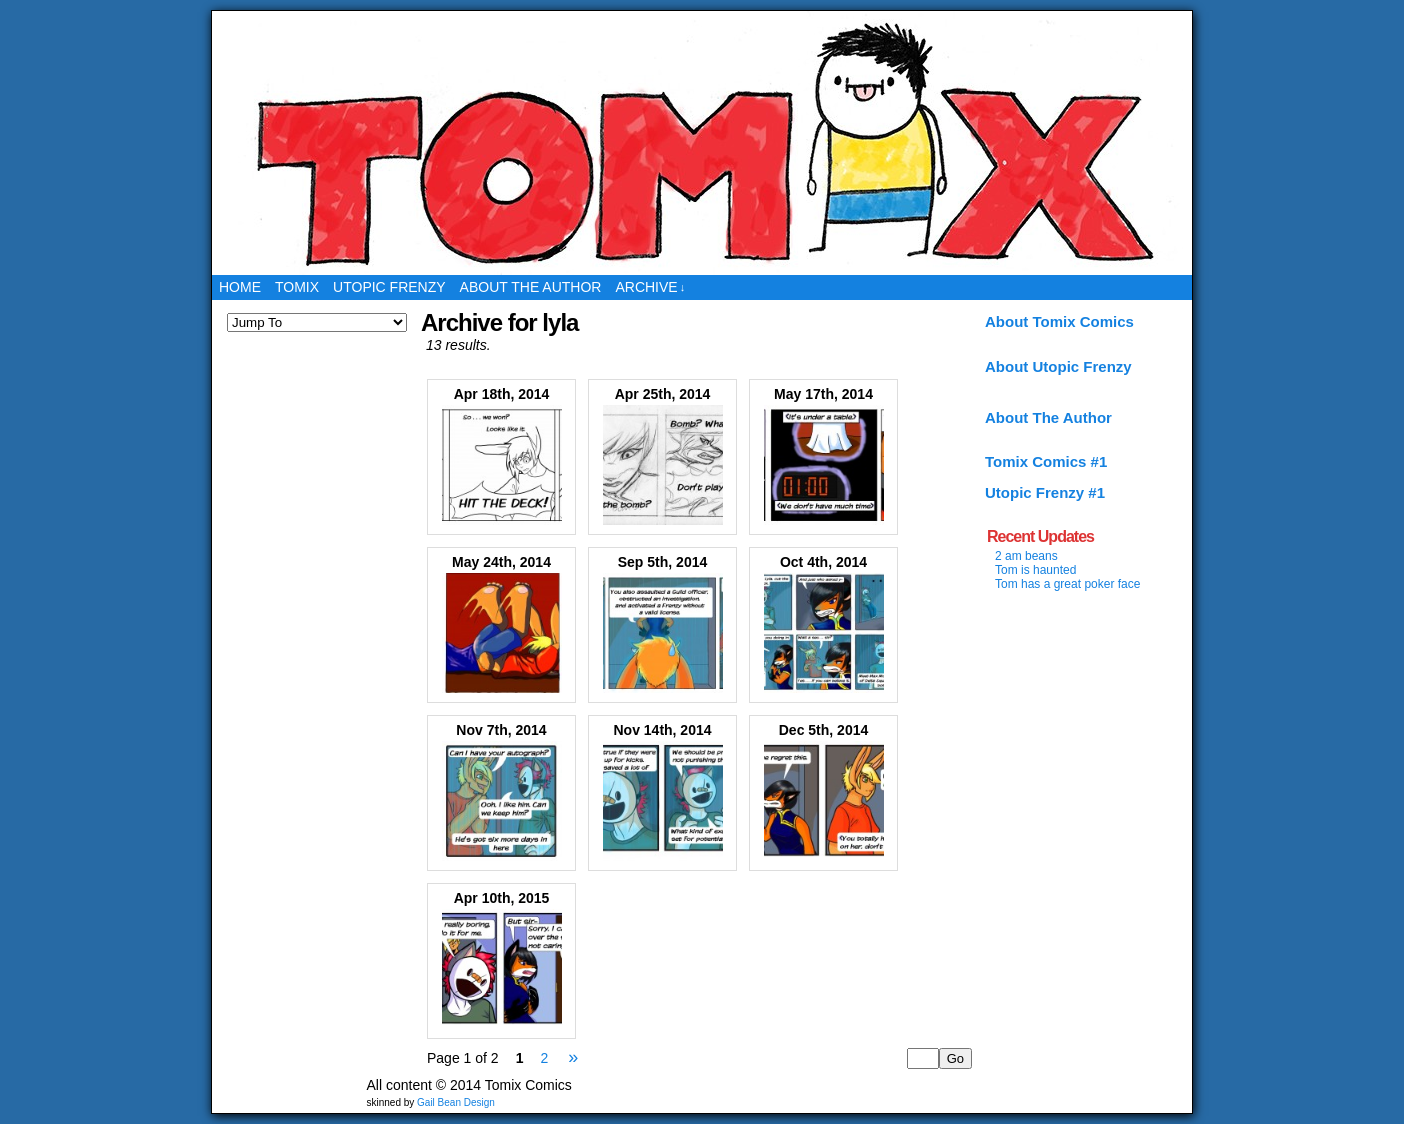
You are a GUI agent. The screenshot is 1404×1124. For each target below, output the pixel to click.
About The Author (1048, 417)
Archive (650, 287)
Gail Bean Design (456, 1102)
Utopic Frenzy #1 (1045, 492)
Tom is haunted (1035, 570)
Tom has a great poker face (1067, 584)
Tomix (297, 287)
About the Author (531, 287)
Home (240, 287)
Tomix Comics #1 (1046, 461)
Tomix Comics (702, 143)
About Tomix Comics (1059, 321)
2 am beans (1026, 556)
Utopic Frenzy (389, 287)
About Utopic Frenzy (1058, 366)
